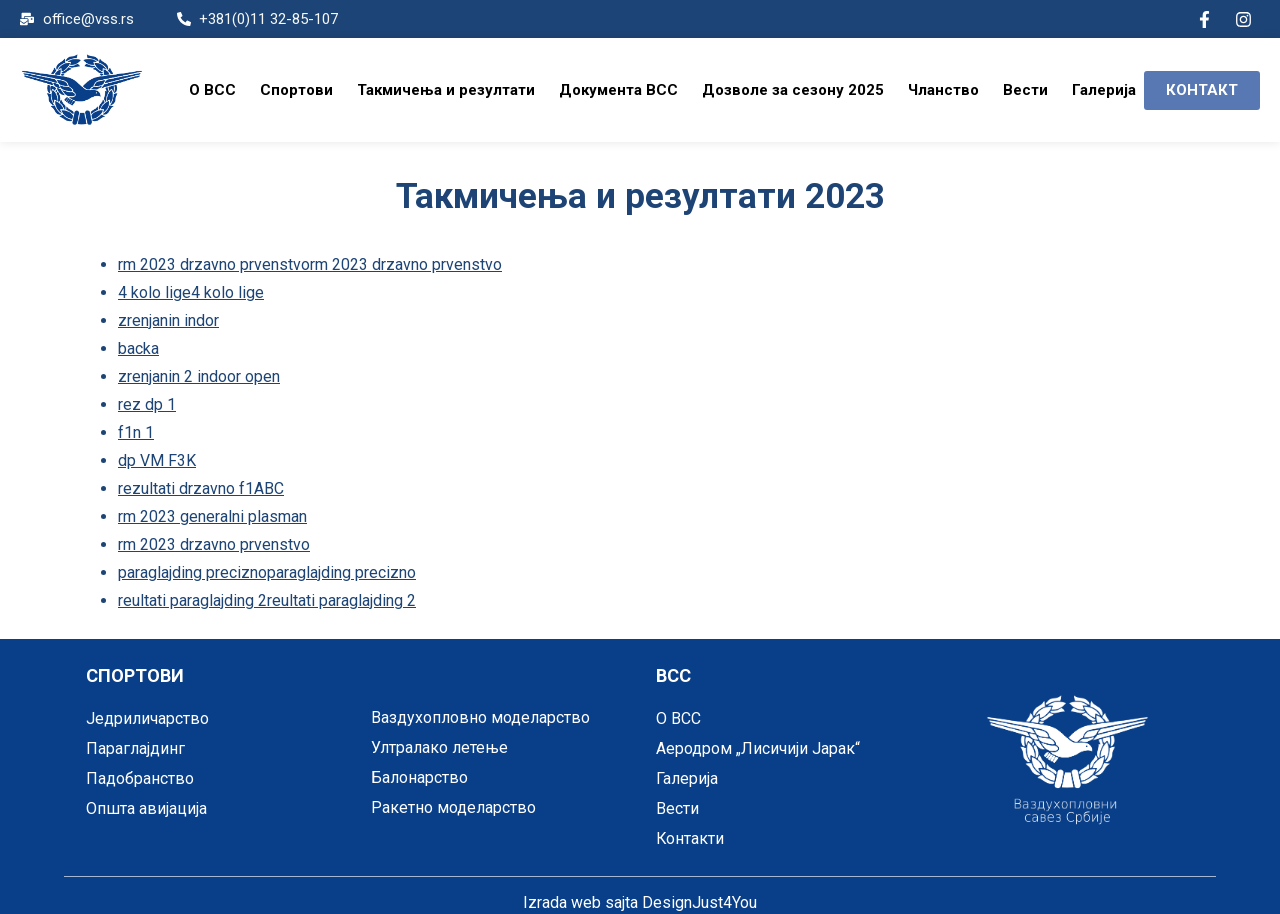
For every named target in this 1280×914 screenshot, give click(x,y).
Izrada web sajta (580, 893)
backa (138, 346)
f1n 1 (136, 427)
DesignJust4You (699, 893)
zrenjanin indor (168, 318)
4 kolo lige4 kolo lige (191, 291)
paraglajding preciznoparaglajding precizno (267, 563)
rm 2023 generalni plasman (212, 509)
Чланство (943, 90)
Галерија (1104, 90)
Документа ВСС (618, 90)
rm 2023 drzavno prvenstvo (214, 536)
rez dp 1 (147, 400)
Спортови (296, 90)
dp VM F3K (157, 454)
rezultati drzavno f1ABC (201, 482)
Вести (1025, 90)
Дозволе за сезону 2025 (793, 90)
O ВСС (212, 90)
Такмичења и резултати (446, 90)
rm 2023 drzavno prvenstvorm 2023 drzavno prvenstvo (310, 264)
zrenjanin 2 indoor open (199, 373)
